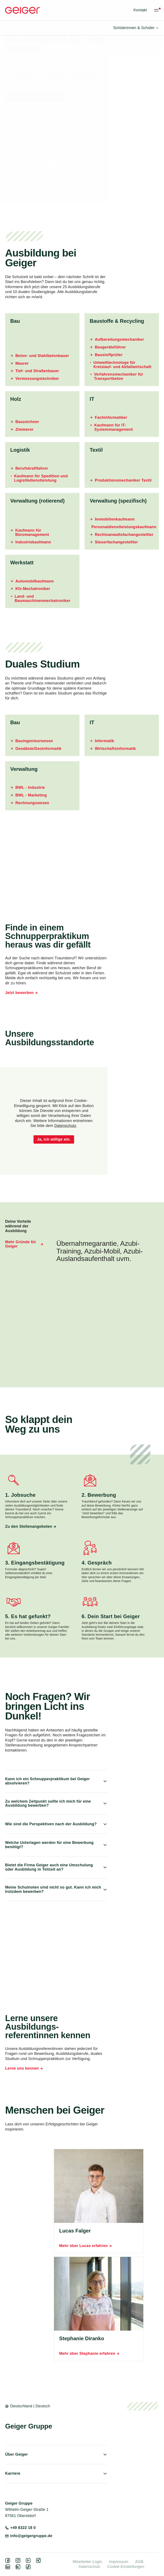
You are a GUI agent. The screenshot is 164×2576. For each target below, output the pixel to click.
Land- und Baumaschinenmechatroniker (40, 598)
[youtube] (29, 2562)
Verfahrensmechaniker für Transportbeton (116, 376)
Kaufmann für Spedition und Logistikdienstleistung (39, 478)
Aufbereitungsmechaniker (117, 340)
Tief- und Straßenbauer (34, 371)
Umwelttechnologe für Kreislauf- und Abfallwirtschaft (120, 365)
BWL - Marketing (28, 795)
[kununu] (18, 2568)
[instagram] (18, 2562)
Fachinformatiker (108, 418)
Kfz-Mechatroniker (30, 589)
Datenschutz (65, 1126)
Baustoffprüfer (106, 355)
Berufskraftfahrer (29, 468)
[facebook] (8, 2562)
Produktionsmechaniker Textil (121, 480)
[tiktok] (29, 2568)
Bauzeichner (24, 422)
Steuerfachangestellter (114, 542)
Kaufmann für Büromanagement (29, 532)
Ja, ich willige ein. (53, 1139)
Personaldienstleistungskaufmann (122, 527)
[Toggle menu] (156, 10)
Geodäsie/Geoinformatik (36, 749)
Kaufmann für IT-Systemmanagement (111, 427)
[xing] (39, 2562)
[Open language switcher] (27, 2406)
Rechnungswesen (29, 803)
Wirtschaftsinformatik (113, 749)
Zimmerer (22, 430)
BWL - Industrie (27, 788)
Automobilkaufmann (32, 581)
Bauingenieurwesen (31, 741)
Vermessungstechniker (34, 379)
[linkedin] (8, 2568)
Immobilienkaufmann (112, 519)
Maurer (19, 363)
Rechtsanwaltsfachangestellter (122, 535)
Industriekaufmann (30, 542)
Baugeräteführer (108, 347)
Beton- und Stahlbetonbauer (39, 356)
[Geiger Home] (22, 10)
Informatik (102, 741)
